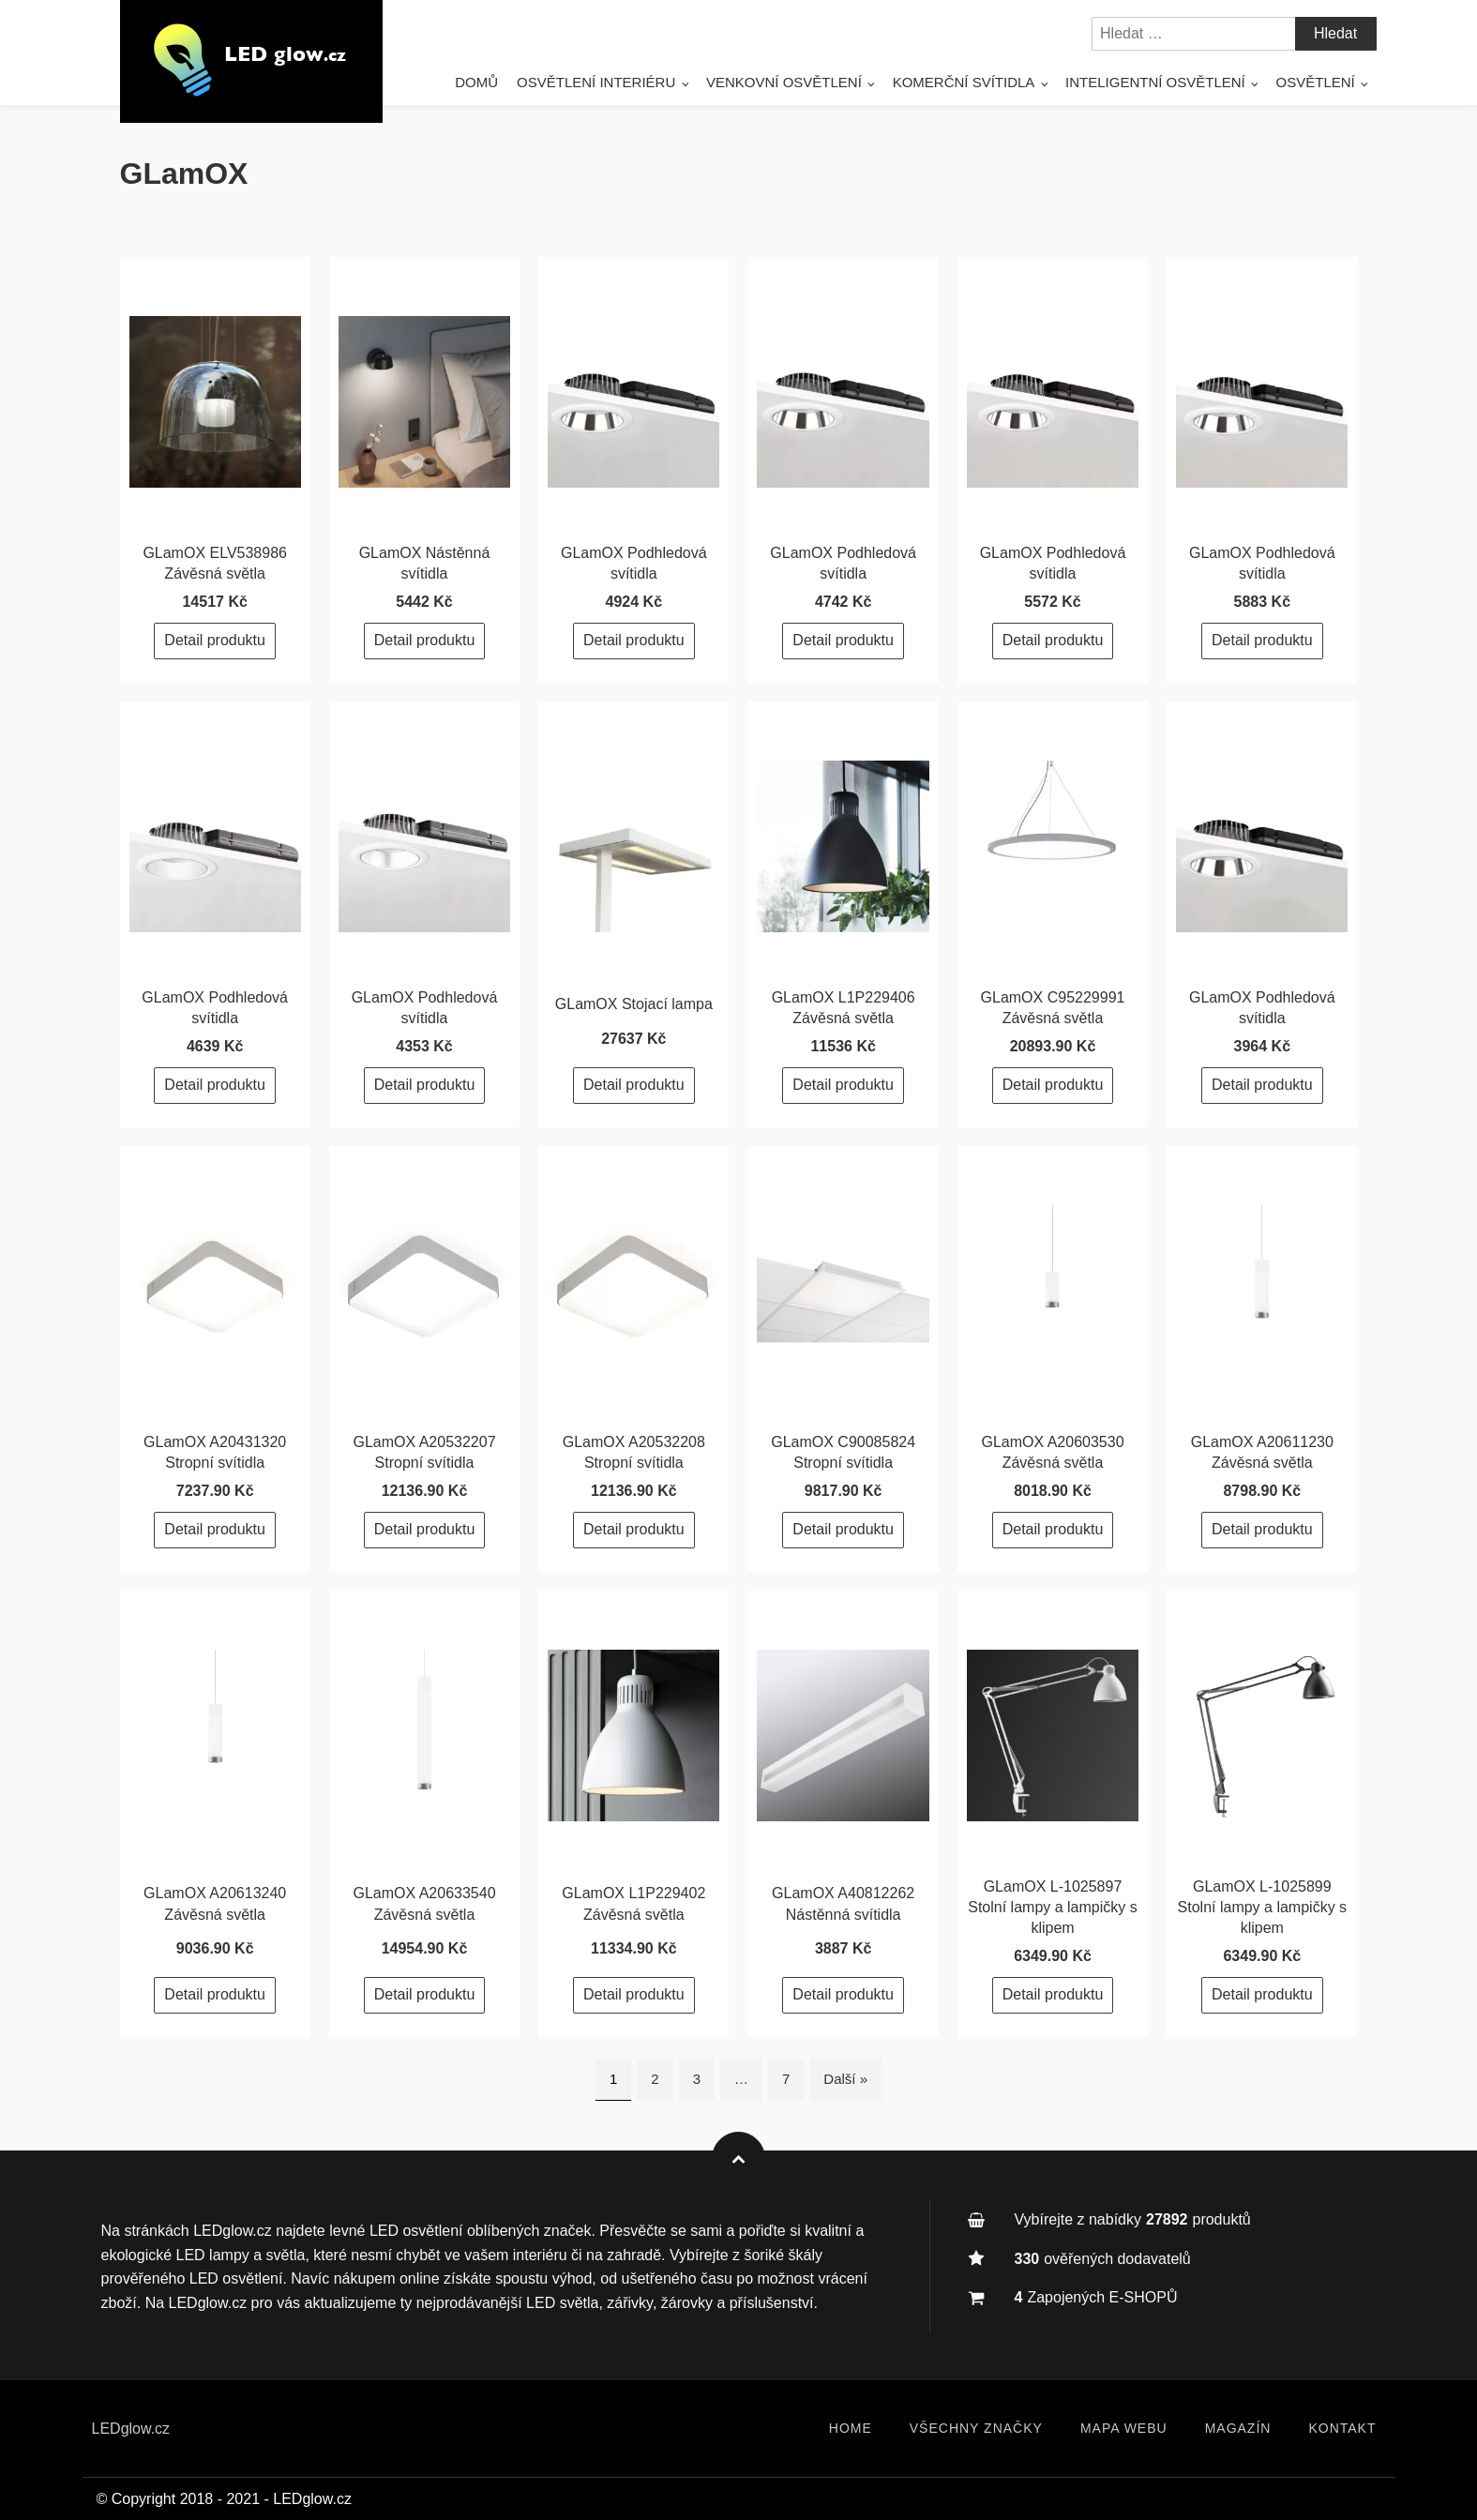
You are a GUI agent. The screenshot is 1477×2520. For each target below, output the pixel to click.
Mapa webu (1124, 2428)
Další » (845, 2079)
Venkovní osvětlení (784, 82)
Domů (476, 82)
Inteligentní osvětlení (1155, 82)
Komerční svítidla (964, 82)
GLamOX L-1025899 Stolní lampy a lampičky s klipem (1263, 1908)
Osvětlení (1315, 82)
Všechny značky (976, 2428)
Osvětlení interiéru (596, 82)
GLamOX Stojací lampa (634, 1004)
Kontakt (1342, 2428)
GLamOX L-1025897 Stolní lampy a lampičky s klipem (1053, 1908)
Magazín (1238, 2428)
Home (850, 2428)
